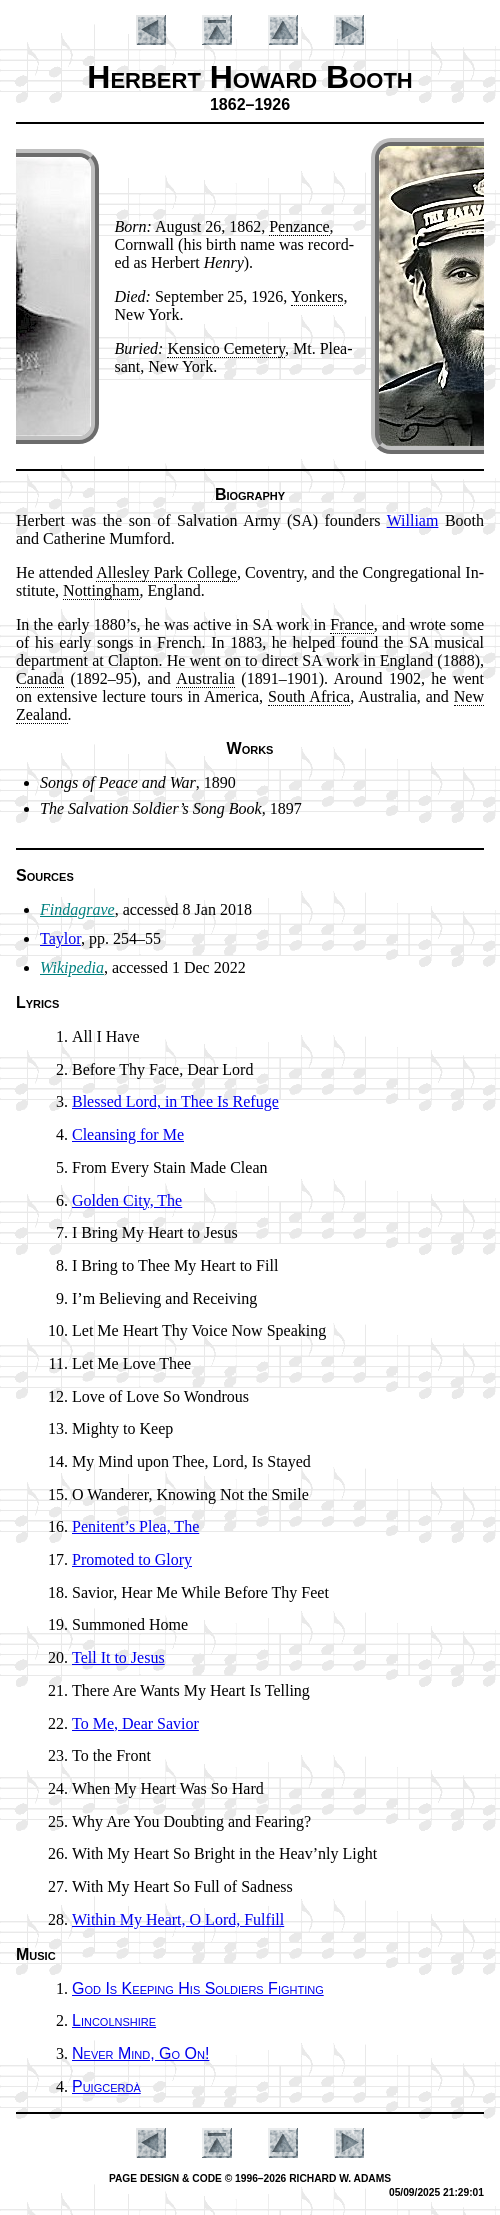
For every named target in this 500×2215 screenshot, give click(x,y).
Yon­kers (317, 296)
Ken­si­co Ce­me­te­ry (226, 348)
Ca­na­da (40, 678)
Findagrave (77, 909)
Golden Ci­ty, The (127, 1200)
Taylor (60, 938)
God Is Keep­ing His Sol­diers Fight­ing (198, 1988)
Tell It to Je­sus (118, 1657)
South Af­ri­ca (309, 696)
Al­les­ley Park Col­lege (166, 572)
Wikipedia (72, 967)
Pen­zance (299, 226)
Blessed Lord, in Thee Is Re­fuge (175, 1101)
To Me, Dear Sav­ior (135, 1723)
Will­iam (413, 520)
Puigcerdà (106, 2086)
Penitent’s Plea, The (135, 1526)
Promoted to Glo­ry (132, 1559)
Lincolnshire (114, 2020)
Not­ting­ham (101, 590)
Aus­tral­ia (205, 678)
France (352, 624)
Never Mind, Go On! (140, 2053)
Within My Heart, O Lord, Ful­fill (178, 1919)
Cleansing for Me (128, 1134)
